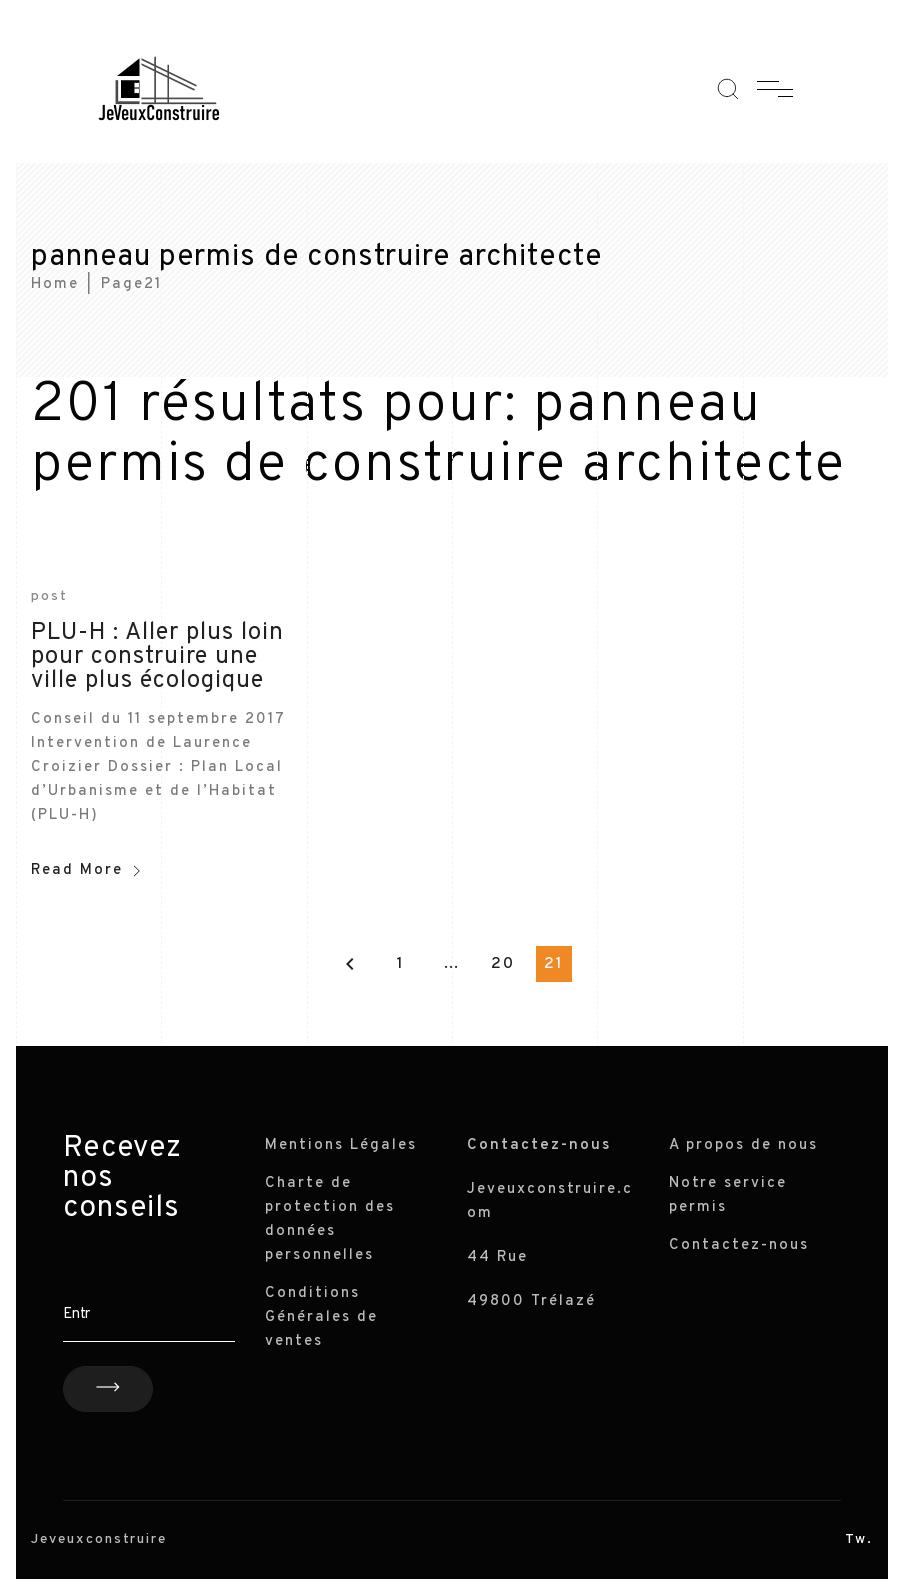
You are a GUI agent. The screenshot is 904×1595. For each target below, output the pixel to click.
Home (55, 284)
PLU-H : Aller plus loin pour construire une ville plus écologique (157, 657)
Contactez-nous (739, 1245)
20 (503, 964)
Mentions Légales (341, 1145)
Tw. (859, 1539)
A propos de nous (743, 1145)
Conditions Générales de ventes (321, 1317)
